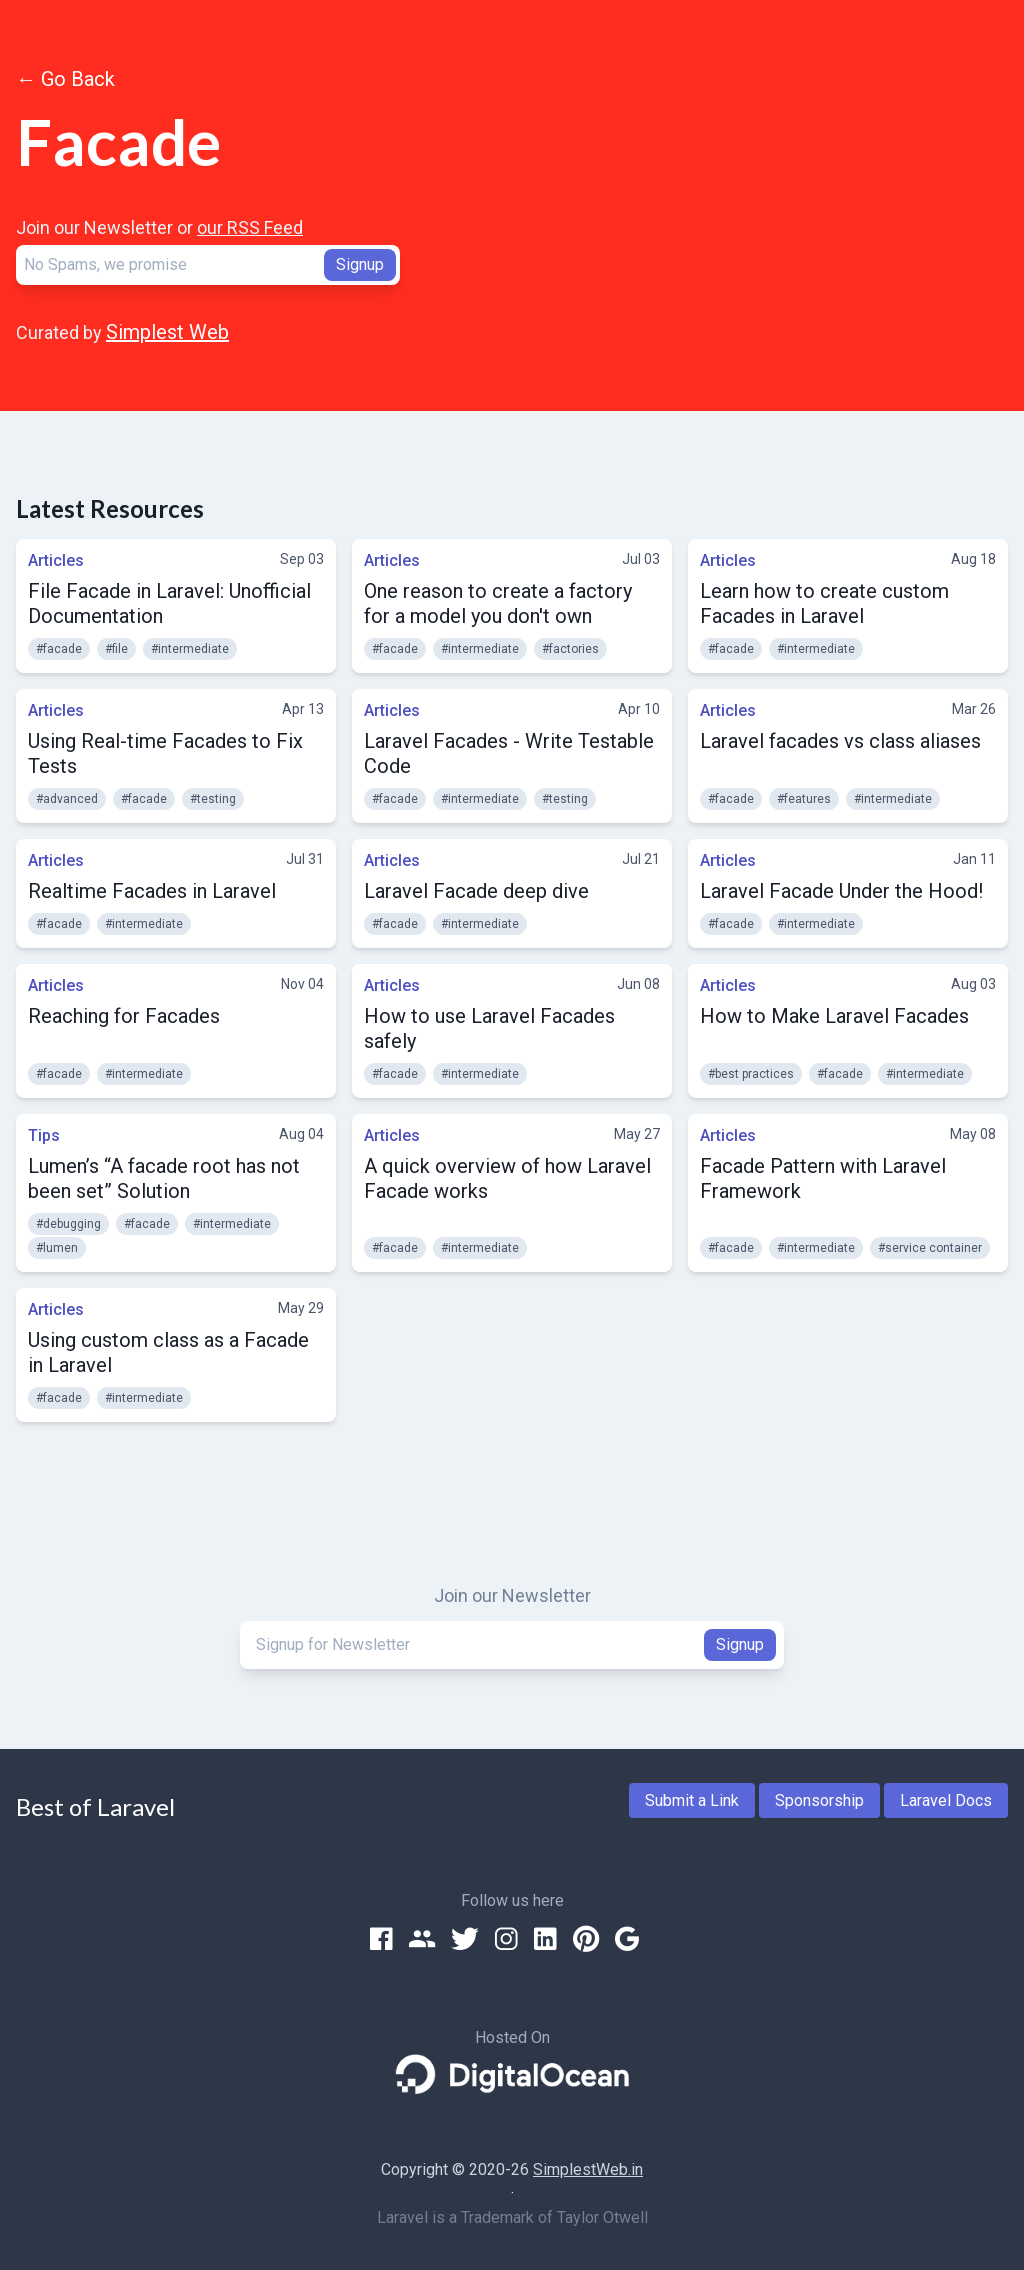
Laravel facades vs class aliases (840, 741)
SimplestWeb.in (588, 2169)
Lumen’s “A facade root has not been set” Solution (164, 1178)
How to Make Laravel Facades (834, 1016)
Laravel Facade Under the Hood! (841, 891)
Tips (44, 1135)
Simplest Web (167, 332)
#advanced (67, 799)
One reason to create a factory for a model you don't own (498, 603)
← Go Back (65, 79)
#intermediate (190, 649)
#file (116, 649)
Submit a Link (692, 1800)
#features (804, 799)
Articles (56, 560)
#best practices (751, 1074)
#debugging (68, 1224)
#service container (930, 1248)
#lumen (57, 1248)
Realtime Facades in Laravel (152, 891)
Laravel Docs (946, 1800)
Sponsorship (819, 1800)
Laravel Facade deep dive (476, 891)
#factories (570, 649)
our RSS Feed (250, 227)
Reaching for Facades (124, 1016)
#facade (59, 649)
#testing (213, 799)
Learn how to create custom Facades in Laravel (824, 603)
